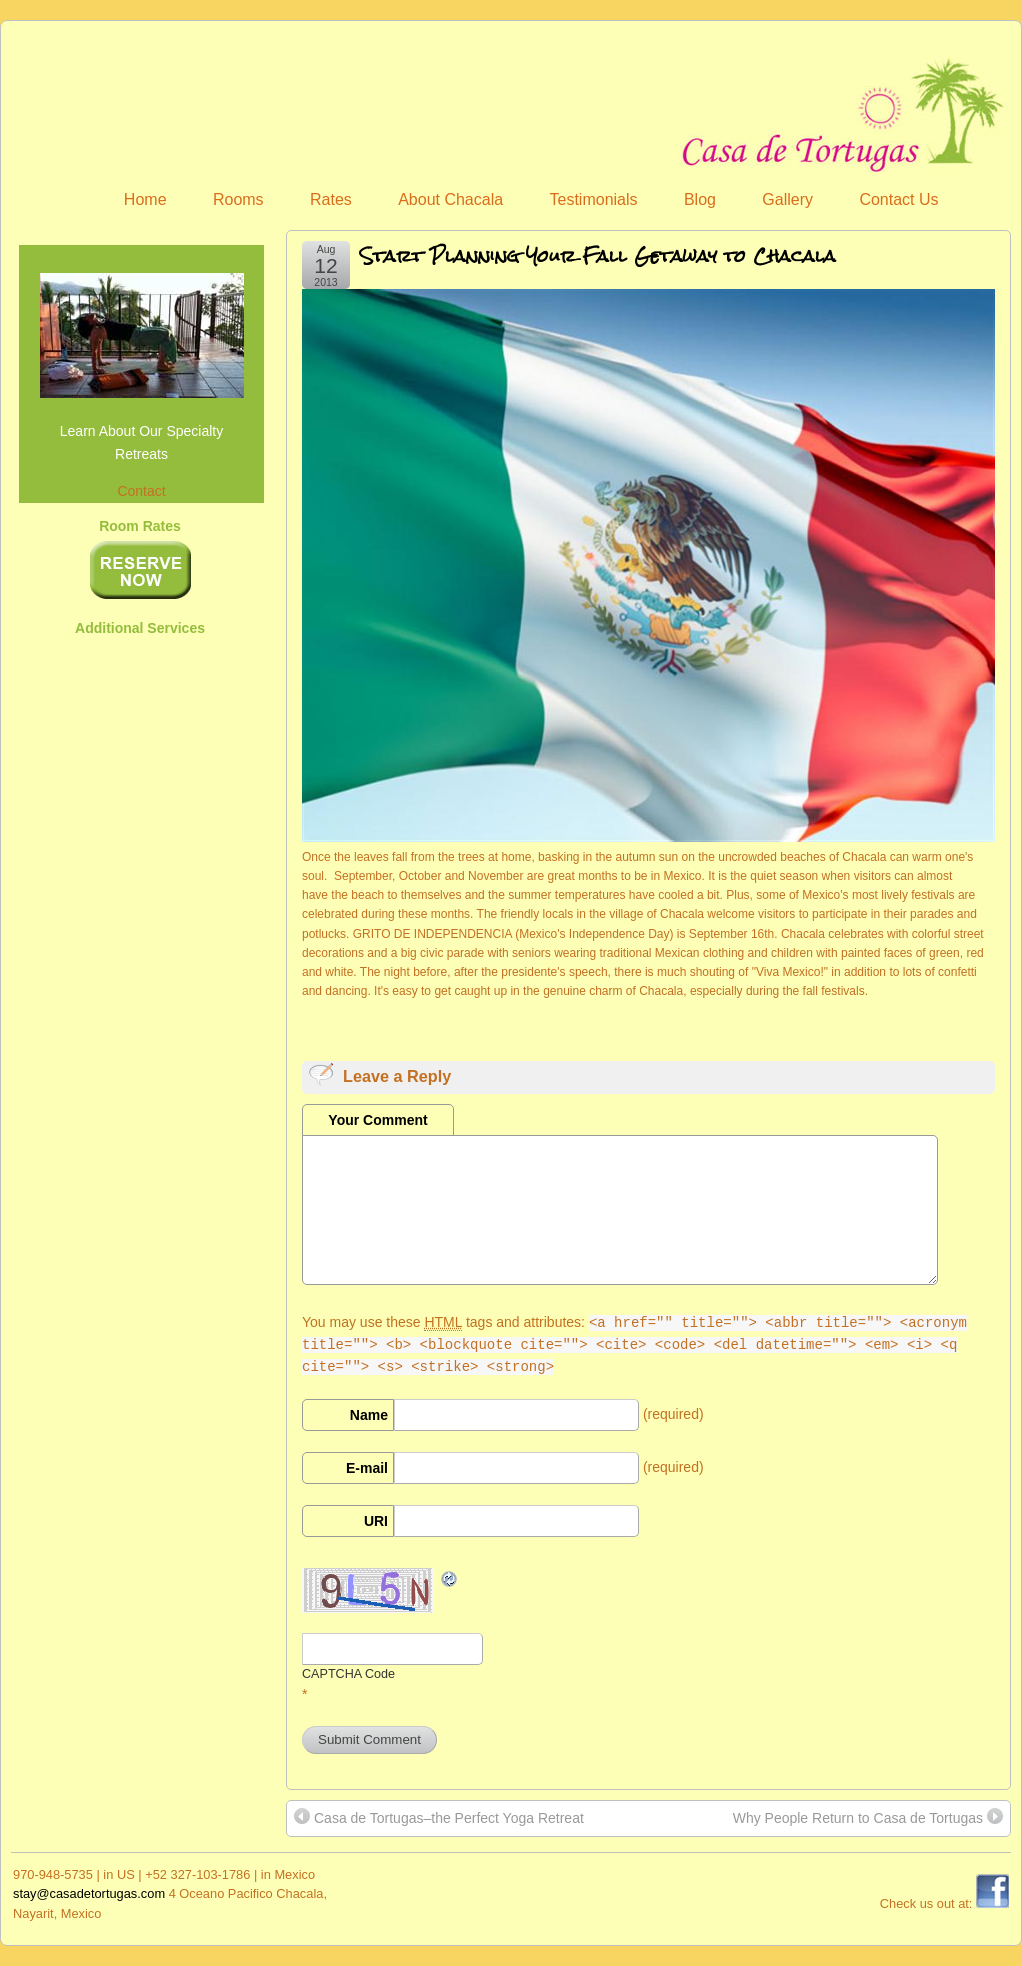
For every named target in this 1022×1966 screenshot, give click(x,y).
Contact (141, 491)
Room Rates (140, 526)
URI (376, 1521)
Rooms (238, 199)
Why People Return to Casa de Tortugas (868, 1817)
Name (369, 1415)
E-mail (367, 1468)
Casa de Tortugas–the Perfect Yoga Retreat (439, 1817)
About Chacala (450, 199)
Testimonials (594, 199)
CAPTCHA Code (348, 1674)
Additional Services (140, 628)
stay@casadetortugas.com (89, 1893)
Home (145, 199)
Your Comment (377, 1120)
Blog (700, 199)
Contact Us (898, 199)
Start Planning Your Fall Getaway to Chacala (598, 255)
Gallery (787, 199)
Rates (331, 199)
